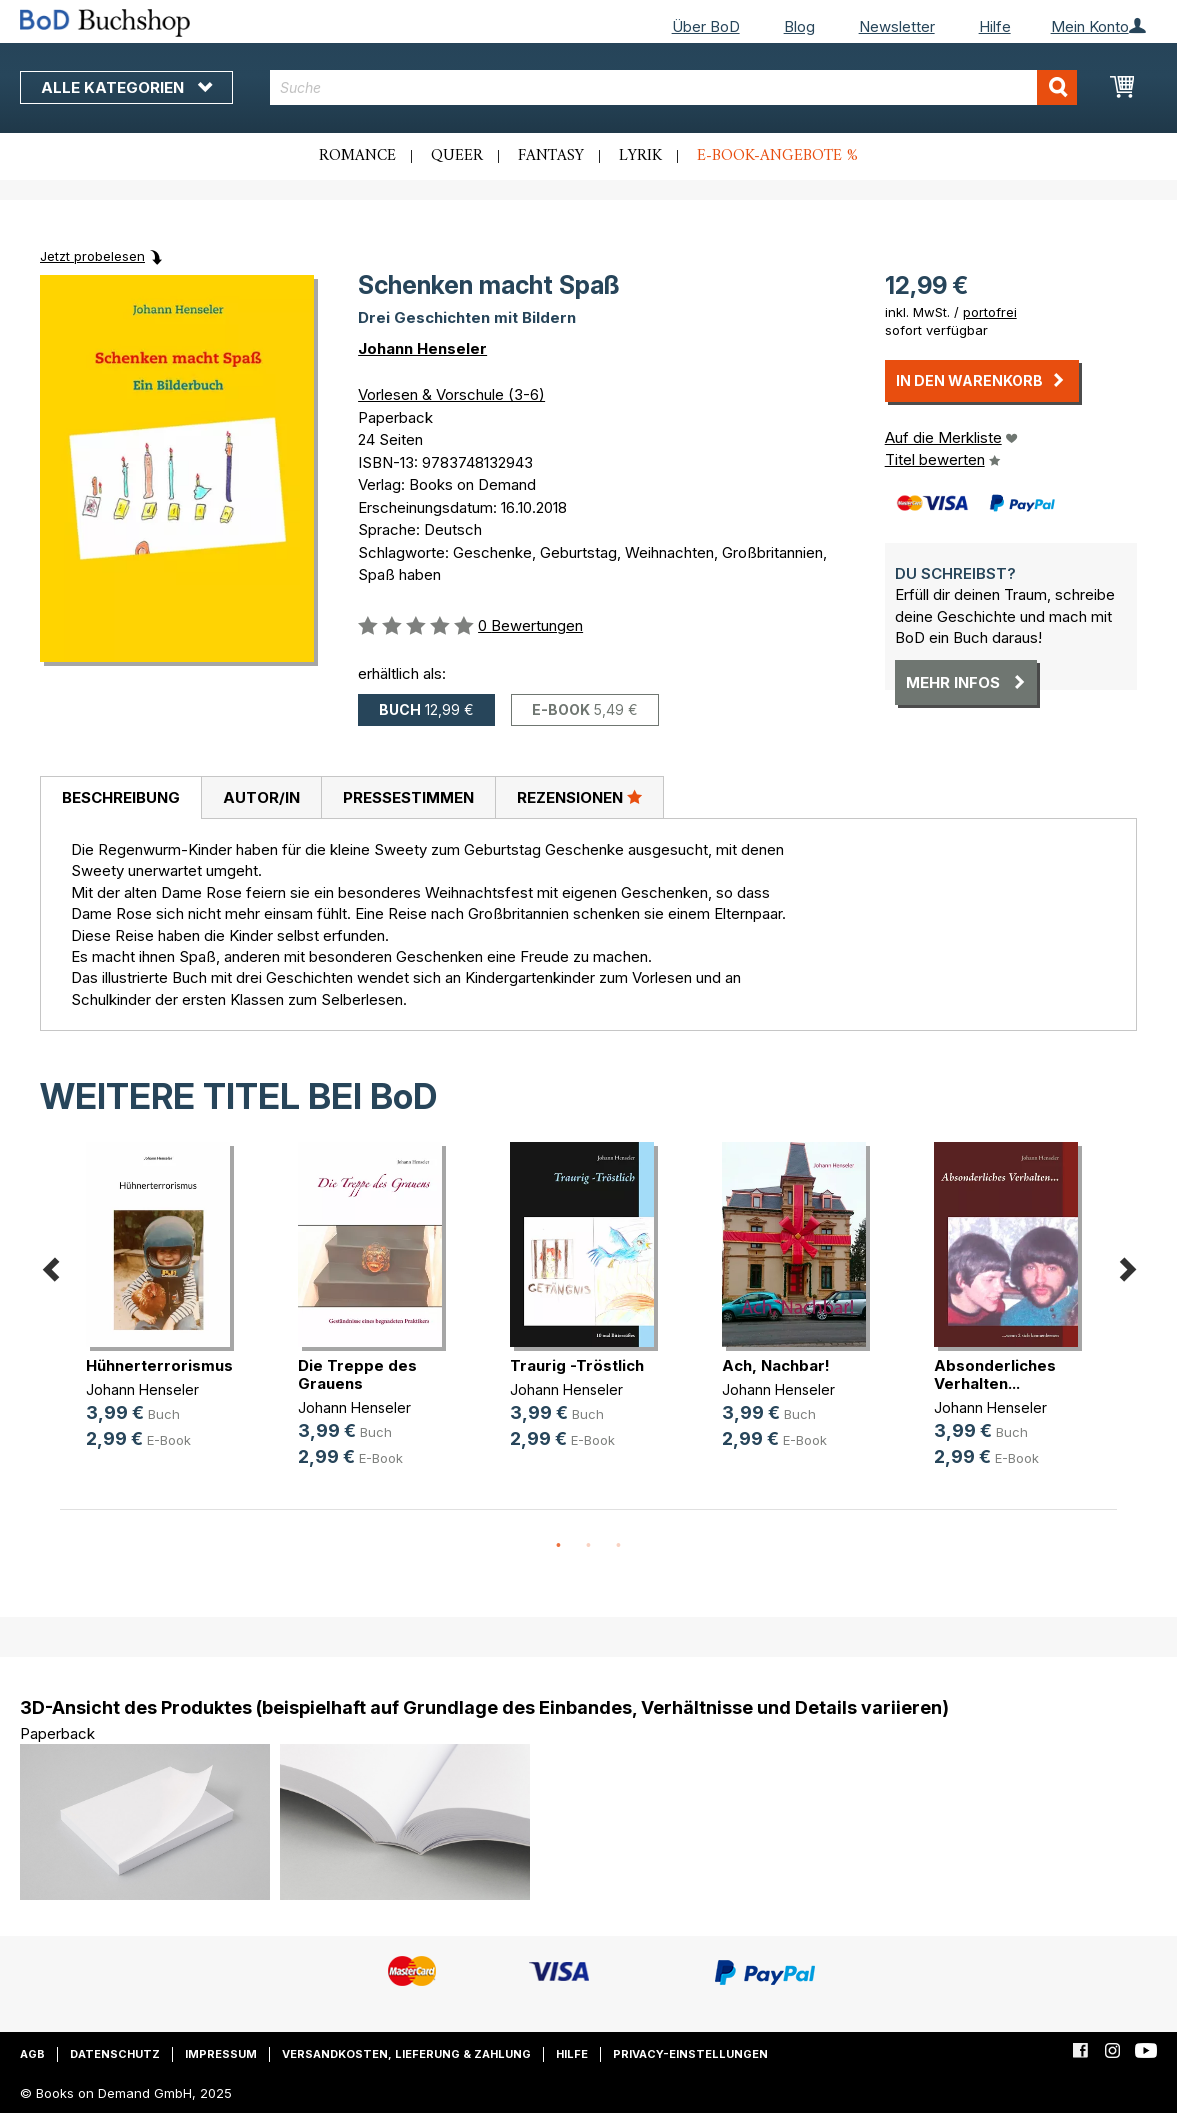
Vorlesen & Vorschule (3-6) (451, 394)
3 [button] (619, 1546)
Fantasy (551, 156)
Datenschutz (115, 2054)
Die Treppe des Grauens (357, 1374)
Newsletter (897, 26)
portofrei (990, 312)
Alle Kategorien (126, 87)
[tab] (120, 798)
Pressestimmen (408, 797)
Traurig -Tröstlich (577, 1365)
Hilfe (995, 26)
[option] (166, 1311)
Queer (457, 156)
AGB (32, 2054)
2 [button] (589, 1546)
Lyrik (640, 156)
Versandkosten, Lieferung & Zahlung (406, 2054)
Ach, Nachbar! (776, 1365)
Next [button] (1127, 1265)
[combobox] (673, 87)
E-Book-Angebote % (777, 156)
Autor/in (261, 797)
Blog (799, 26)
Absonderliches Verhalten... (995, 1374)
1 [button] (559, 1546)
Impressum (221, 2054)
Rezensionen (579, 797)
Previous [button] (50, 1265)
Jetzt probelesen (92, 256)
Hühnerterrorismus (159, 1365)
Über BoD (706, 26)
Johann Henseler (422, 348)
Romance (357, 156)
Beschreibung (121, 797)
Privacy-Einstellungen (690, 2054)
